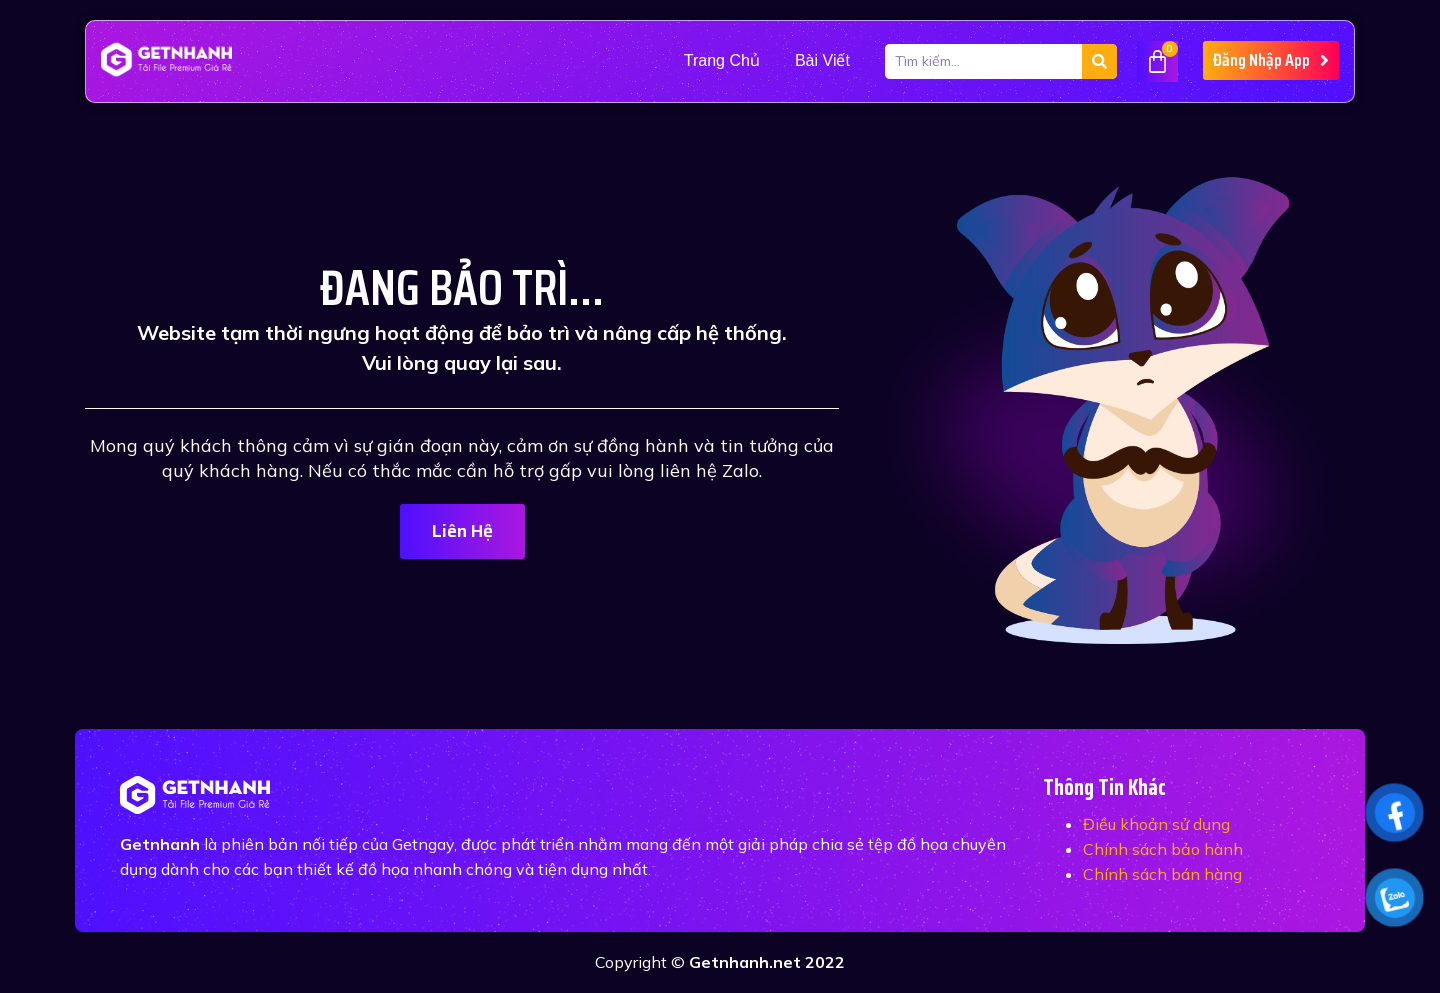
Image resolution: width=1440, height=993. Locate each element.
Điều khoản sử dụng (1156, 824)
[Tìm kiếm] (1099, 61)
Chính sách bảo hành (1163, 849)
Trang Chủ (722, 60)
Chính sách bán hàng (1162, 874)
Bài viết (822, 60)
